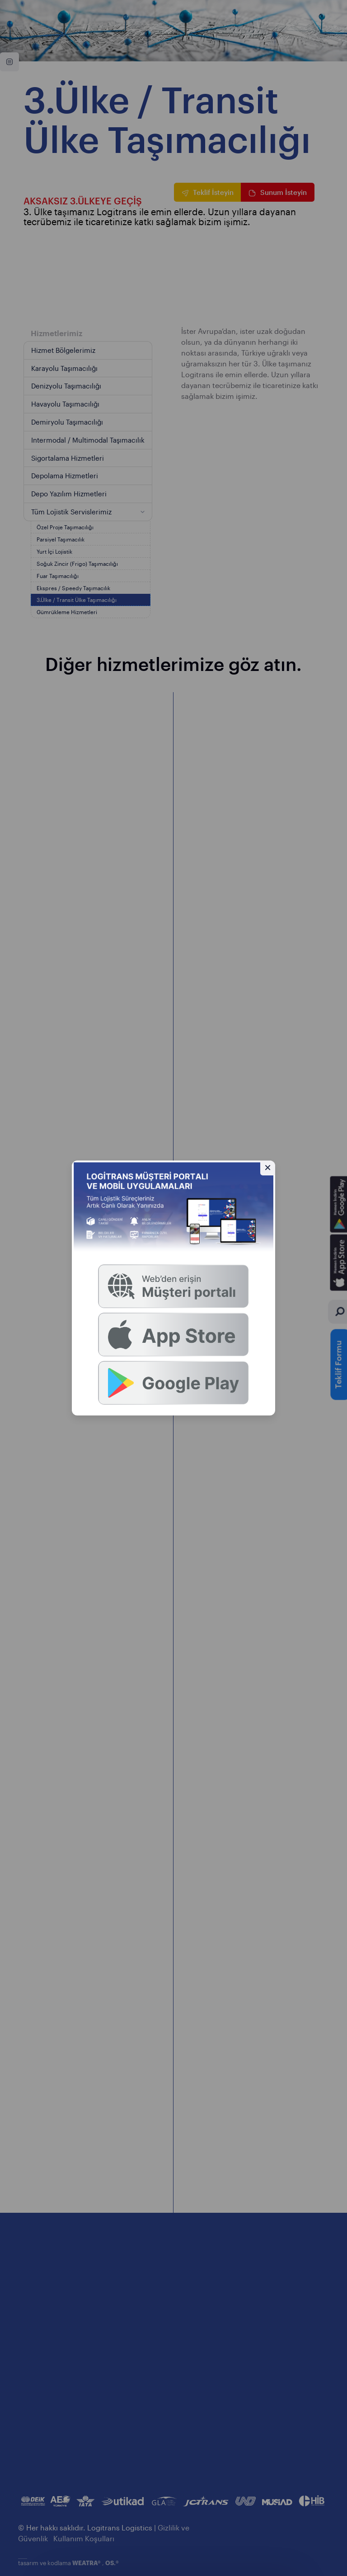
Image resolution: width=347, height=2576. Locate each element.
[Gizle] (267, 1168)
